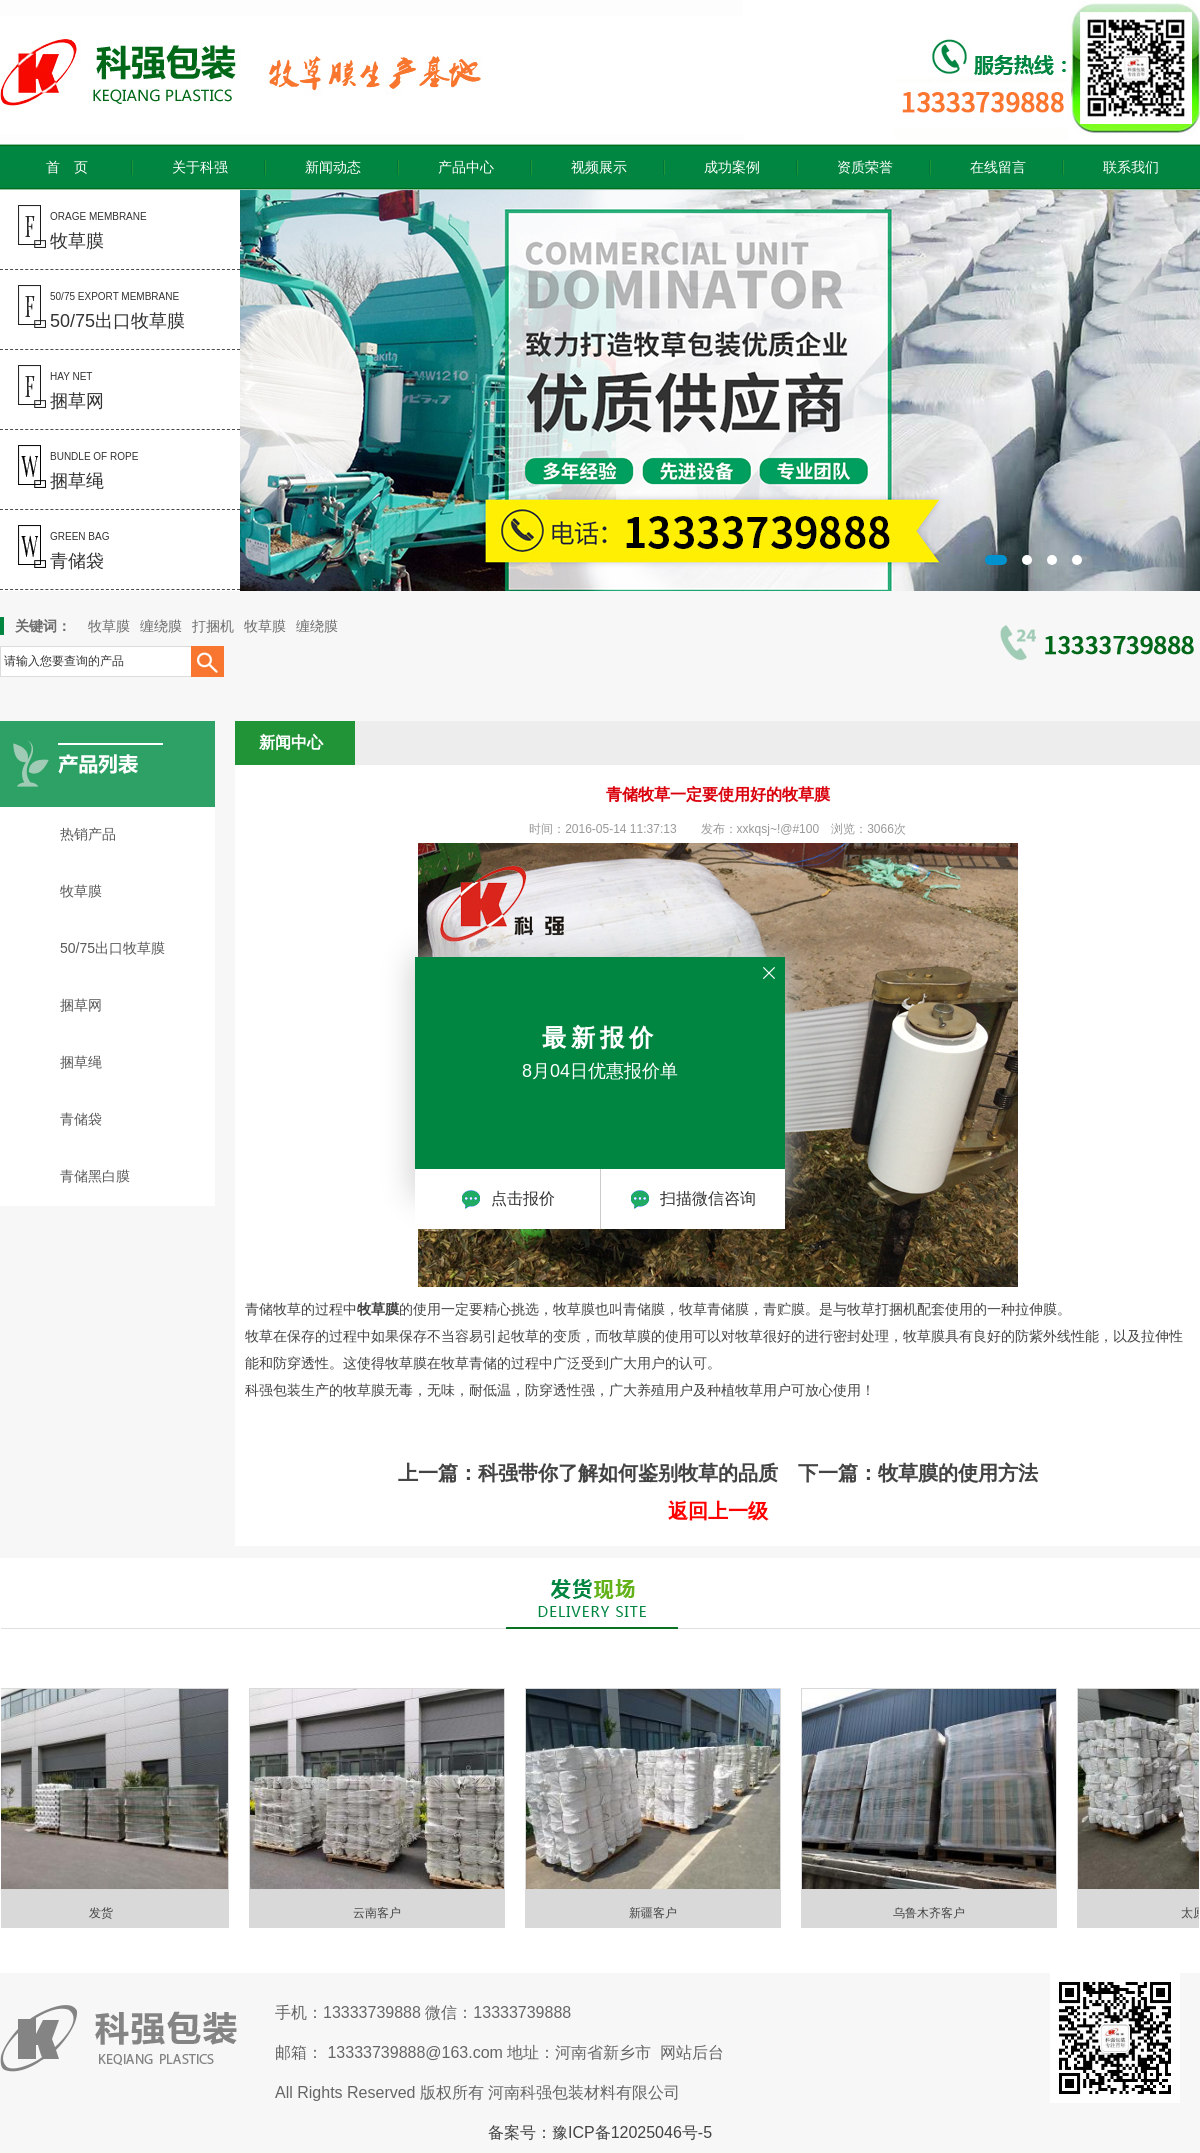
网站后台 (692, 2052)
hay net (52, 391)
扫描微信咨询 (693, 1199)
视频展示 (599, 167)
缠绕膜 (161, 626)
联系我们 (1131, 167)
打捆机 (213, 626)
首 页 (67, 167)
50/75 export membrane (92, 311)
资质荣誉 (865, 167)
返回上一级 (718, 1511)
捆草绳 (81, 1062)
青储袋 (81, 1119)
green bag (54, 551)
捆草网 (81, 1005)
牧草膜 (109, 626)
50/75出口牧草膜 (112, 948)
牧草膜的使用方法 (958, 1473)
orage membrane (73, 231)
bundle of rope (69, 471)
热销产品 (88, 834)
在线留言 (998, 167)
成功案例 (732, 167)
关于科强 (200, 167)
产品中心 (466, 167)
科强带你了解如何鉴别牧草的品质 (628, 1473)
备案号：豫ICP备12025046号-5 (600, 2132)
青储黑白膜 (95, 1176)
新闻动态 (333, 167)
